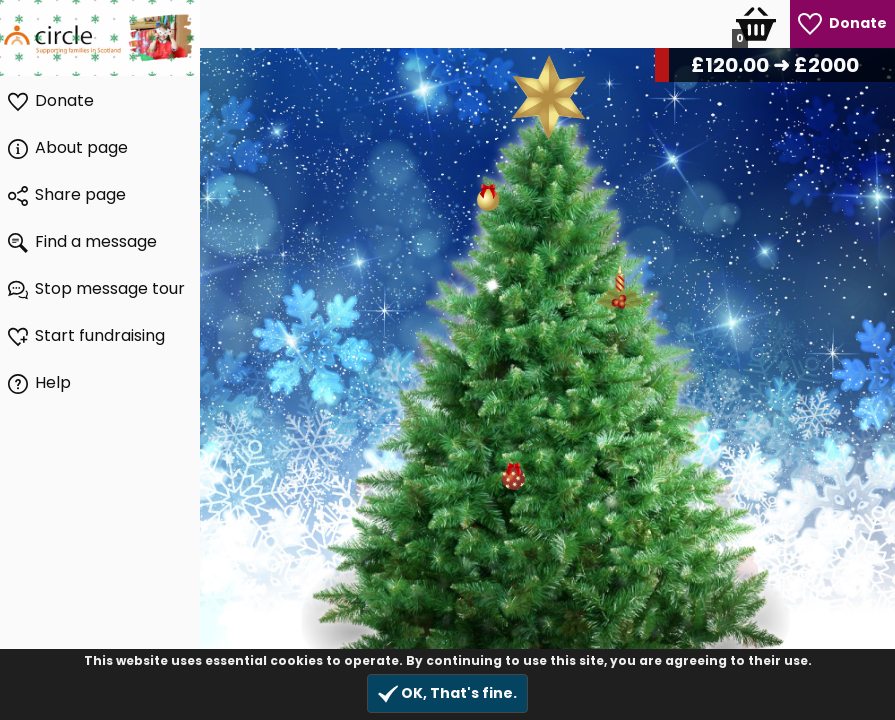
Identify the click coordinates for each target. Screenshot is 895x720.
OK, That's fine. (447, 693)
